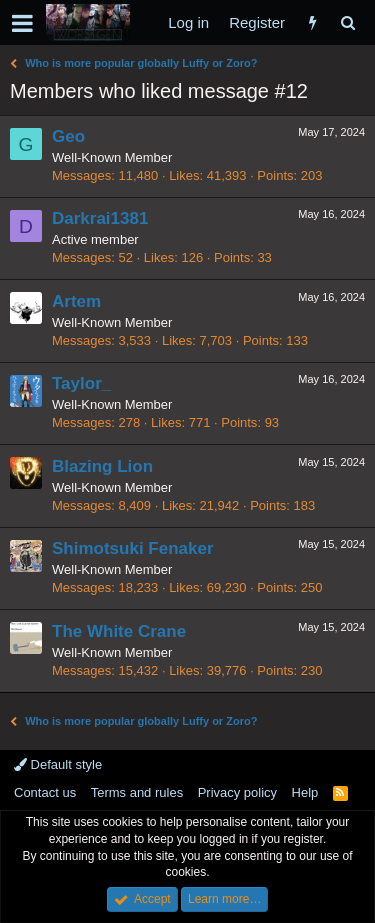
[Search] (347, 22)
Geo (68, 136)
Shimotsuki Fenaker (133, 548)
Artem (76, 301)
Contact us (45, 792)
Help (305, 792)
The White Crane (119, 631)
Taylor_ (81, 383)
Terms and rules (137, 792)
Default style (58, 764)
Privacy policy (237, 792)
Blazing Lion (102, 466)
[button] (22, 23)
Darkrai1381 (100, 218)
